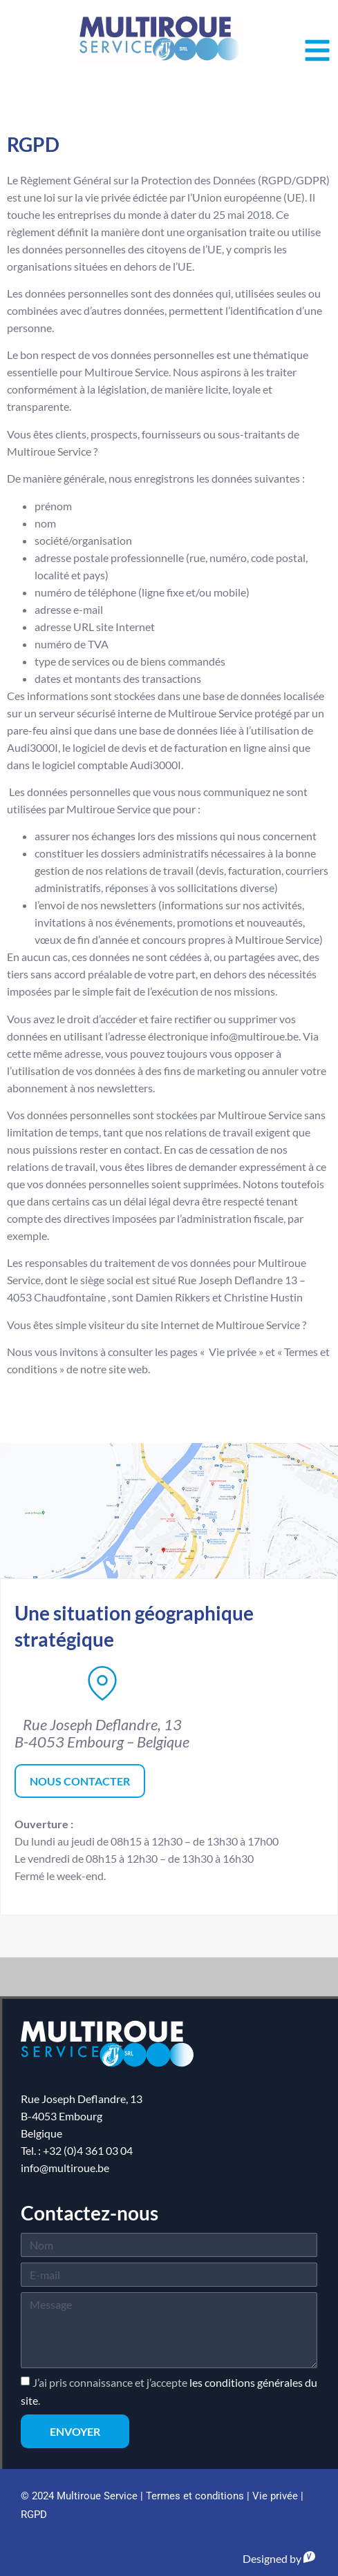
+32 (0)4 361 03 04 (88, 2150)
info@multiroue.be (65, 2167)
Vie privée (275, 2496)
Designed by (279, 2558)
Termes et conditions (195, 2496)
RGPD (34, 2514)
